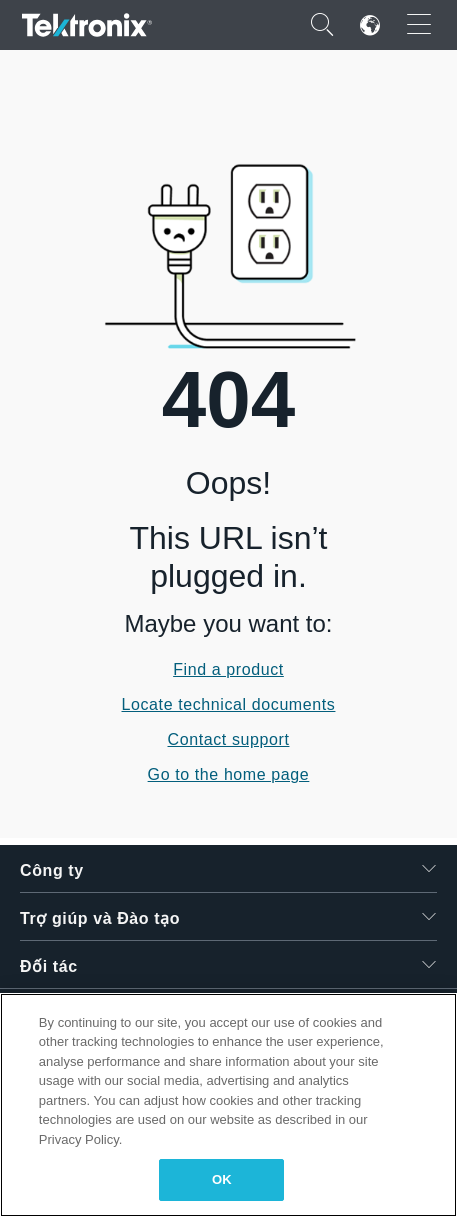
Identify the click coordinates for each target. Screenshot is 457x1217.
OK (222, 1179)
